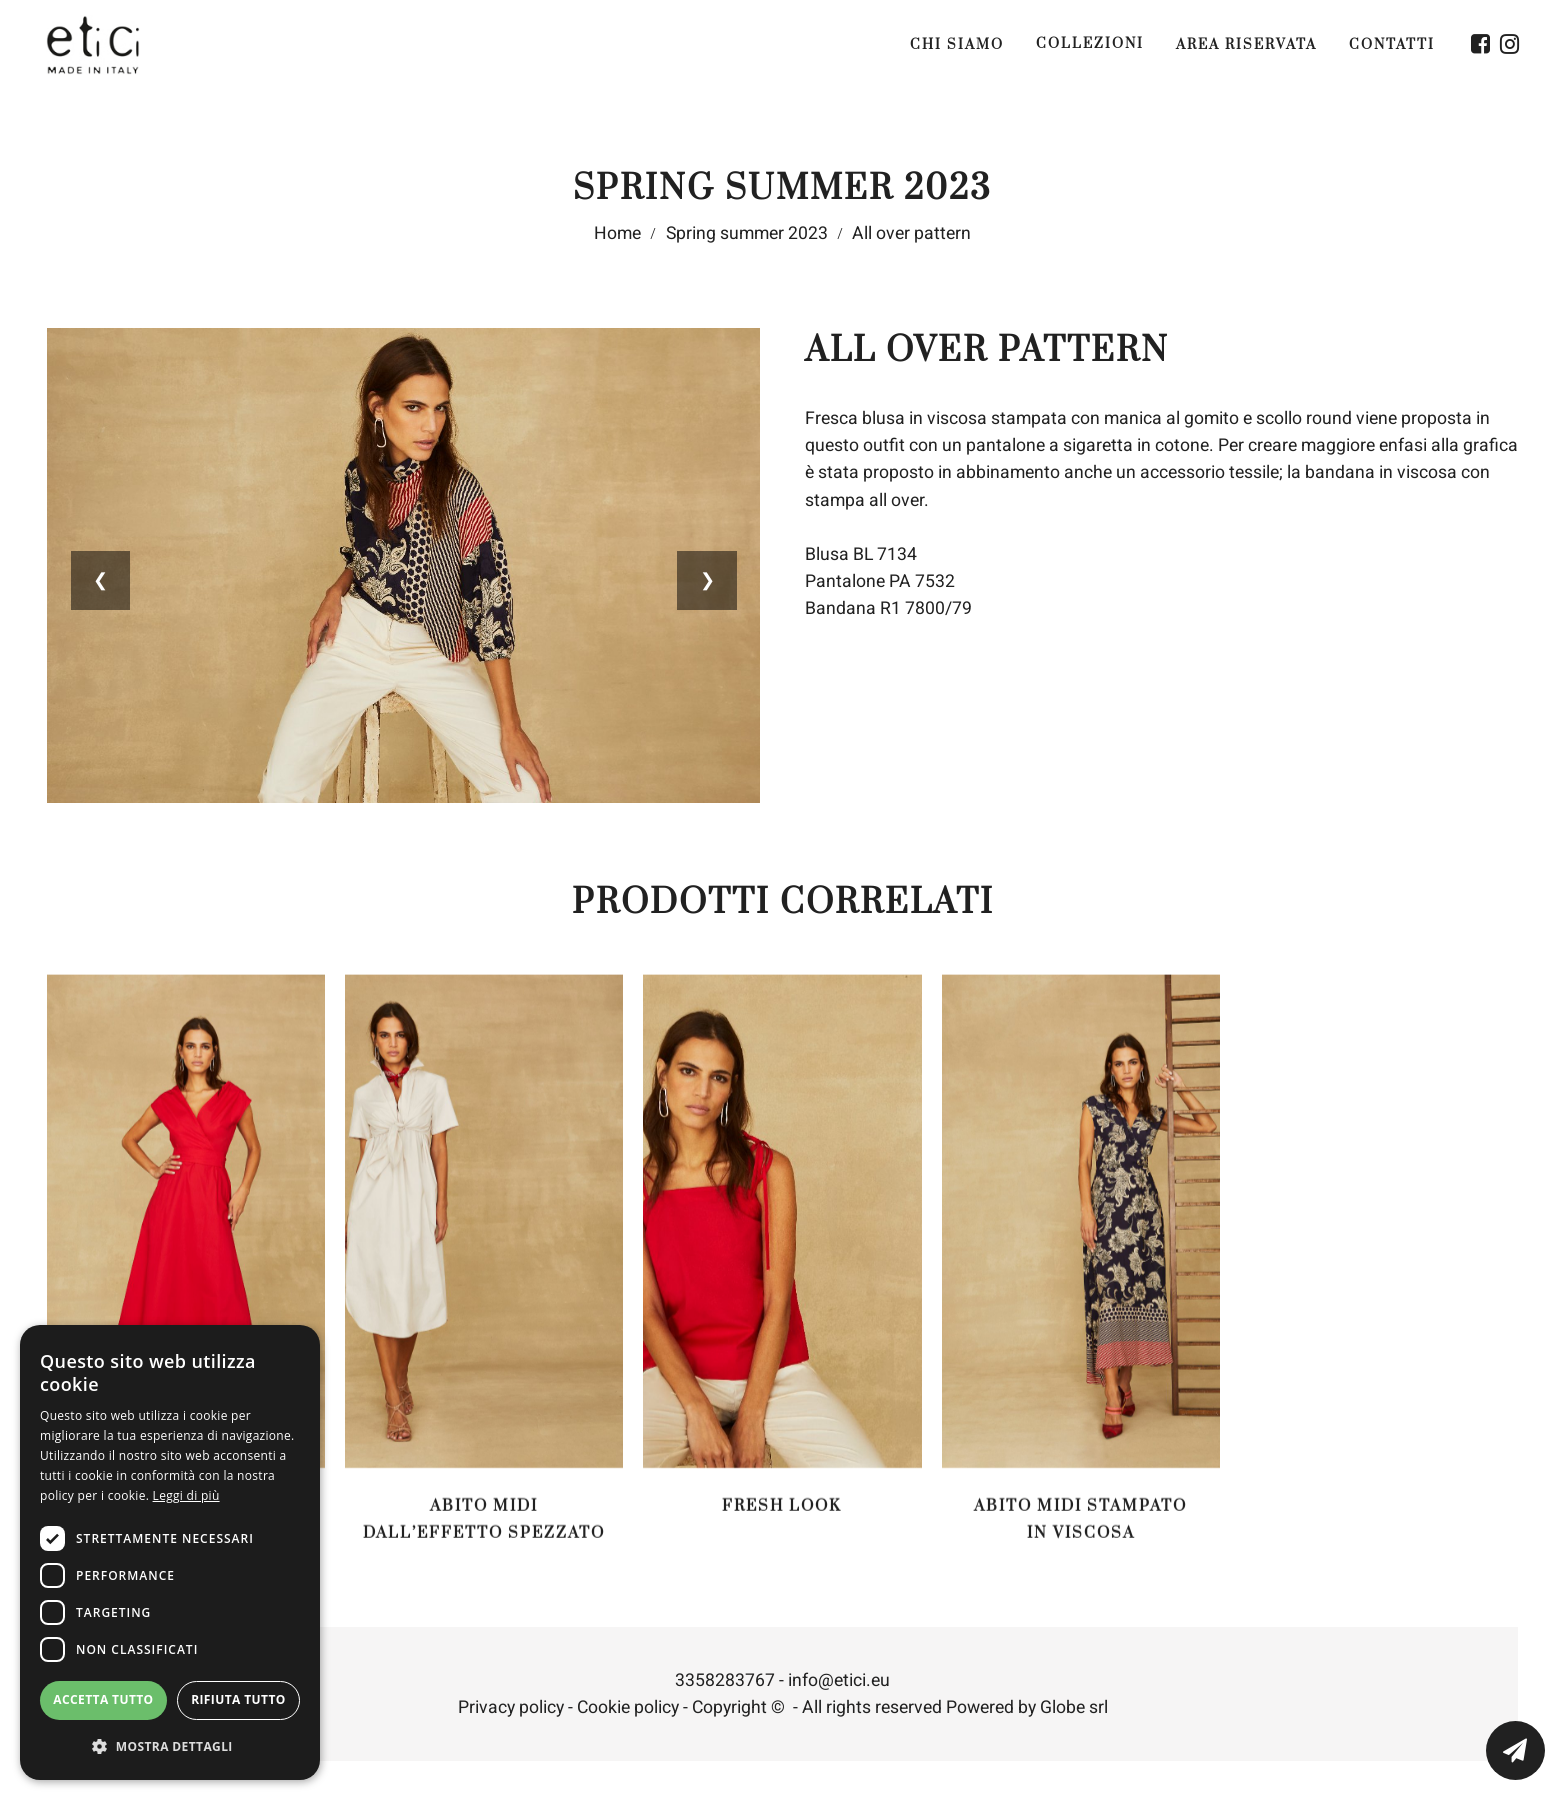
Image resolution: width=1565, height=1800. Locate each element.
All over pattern (911, 234)
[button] (170, 1746)
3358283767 (725, 1688)
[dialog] (170, 1552)
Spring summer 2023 (747, 234)
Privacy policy (511, 1715)
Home (617, 234)
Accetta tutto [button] (103, 1699)
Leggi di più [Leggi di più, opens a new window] (186, 1495)
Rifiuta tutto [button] (238, 1699)
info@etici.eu (839, 1688)
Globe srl (1074, 1715)
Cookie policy (628, 1715)
